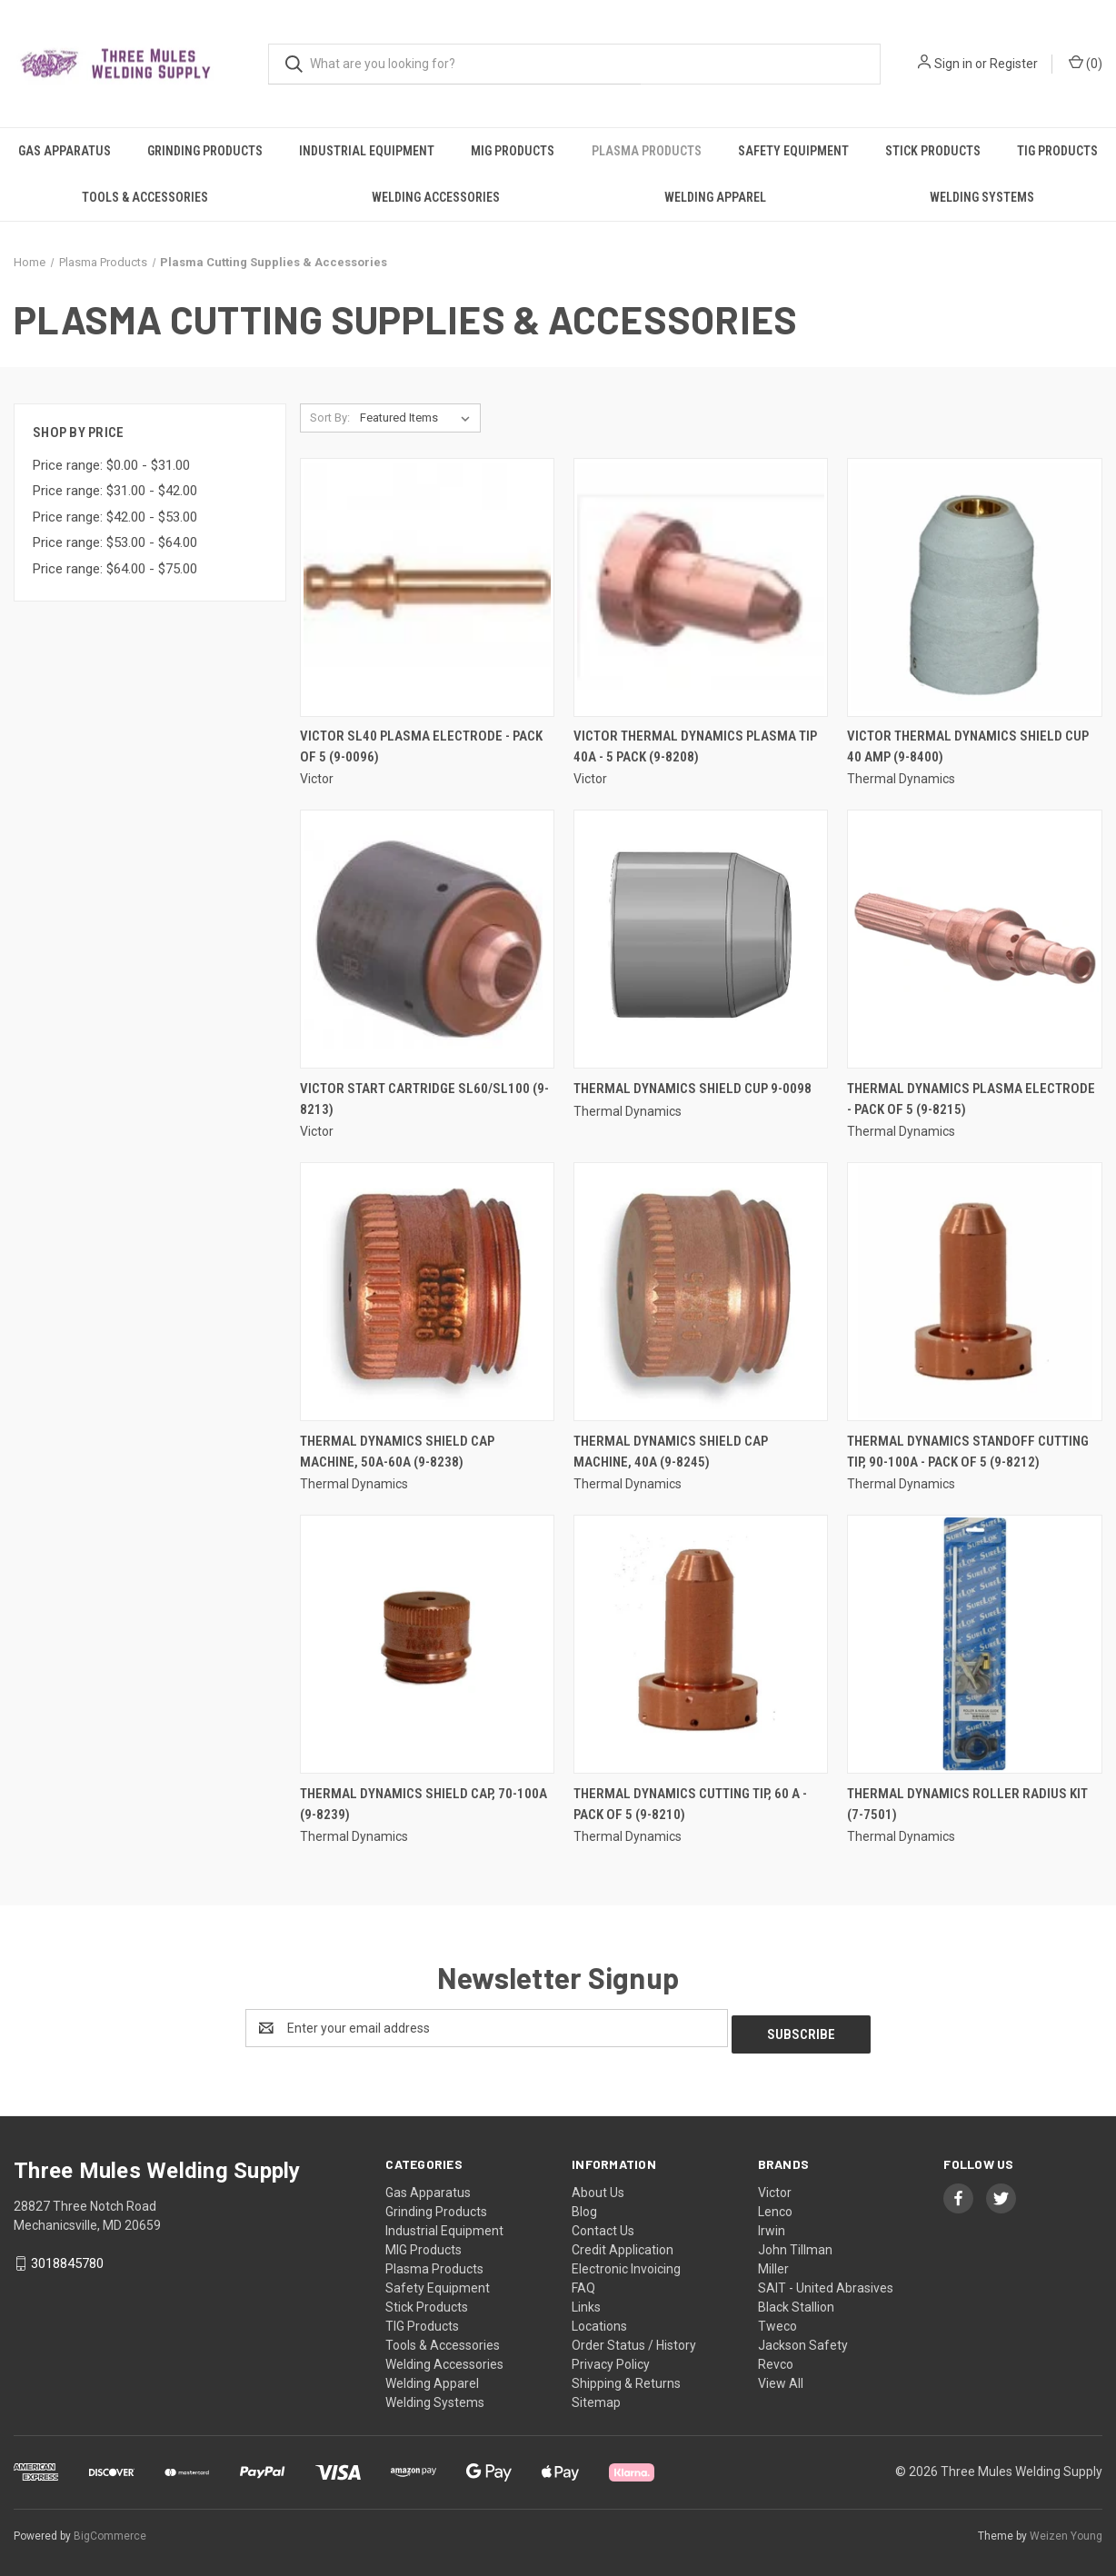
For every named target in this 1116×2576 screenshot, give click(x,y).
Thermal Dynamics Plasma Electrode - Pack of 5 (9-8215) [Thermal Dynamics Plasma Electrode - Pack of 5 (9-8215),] (971, 1099)
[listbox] (418, 418)
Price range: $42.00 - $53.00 (115, 517)
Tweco (777, 2319)
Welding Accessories (436, 197)
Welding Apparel (715, 197)
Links (586, 2300)
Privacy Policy (611, 2358)
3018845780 (67, 2257)
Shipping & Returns (626, 2377)
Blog (584, 2205)
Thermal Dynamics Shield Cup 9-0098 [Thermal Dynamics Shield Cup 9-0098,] (692, 1088)
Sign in (953, 63)
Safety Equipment (793, 151)
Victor (775, 2186)
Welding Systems (982, 197)
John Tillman (795, 2243)
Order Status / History (634, 2339)
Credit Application (622, 2243)
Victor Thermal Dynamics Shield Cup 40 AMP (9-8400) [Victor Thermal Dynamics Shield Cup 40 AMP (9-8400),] (968, 746)
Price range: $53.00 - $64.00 (115, 542)
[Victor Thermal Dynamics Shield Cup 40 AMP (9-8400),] (974, 587)
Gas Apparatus (64, 151)
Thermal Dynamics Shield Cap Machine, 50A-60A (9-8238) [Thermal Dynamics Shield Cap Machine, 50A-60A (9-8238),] (397, 1451)
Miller (773, 2262)
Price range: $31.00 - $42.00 (115, 490)
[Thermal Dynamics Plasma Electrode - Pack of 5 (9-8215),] (974, 939)
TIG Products (1057, 151)
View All (780, 2377)
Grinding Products (205, 151)
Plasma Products (647, 151)
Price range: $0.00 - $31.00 (111, 465)
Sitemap (596, 2396)
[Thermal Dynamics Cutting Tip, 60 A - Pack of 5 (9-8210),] (700, 1644)
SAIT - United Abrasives (825, 2281)
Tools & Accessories (145, 197)
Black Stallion (796, 2300)
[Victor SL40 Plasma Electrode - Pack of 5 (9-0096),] (427, 587)
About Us (598, 2186)
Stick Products (933, 151)
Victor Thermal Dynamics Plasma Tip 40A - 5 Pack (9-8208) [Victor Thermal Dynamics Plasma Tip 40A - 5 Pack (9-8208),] (695, 746)
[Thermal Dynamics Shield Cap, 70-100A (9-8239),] (427, 1644)
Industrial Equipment (366, 151)
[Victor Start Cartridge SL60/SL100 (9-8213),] (427, 939)
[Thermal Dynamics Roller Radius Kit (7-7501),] (974, 1644)
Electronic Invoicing (626, 2262)
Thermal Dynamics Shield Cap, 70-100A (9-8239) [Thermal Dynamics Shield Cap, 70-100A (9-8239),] (423, 1804)
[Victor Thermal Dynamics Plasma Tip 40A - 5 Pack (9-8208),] (700, 587)
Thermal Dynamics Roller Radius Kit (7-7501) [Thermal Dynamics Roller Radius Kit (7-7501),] (967, 1804)
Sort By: (330, 417)
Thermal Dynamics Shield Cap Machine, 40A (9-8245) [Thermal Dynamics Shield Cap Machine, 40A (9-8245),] (670, 1451)
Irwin (771, 2224)
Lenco (775, 2205)
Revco (775, 2358)
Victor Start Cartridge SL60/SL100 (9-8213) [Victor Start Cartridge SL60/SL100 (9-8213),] (424, 1099)
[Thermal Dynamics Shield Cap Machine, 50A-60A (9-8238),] (427, 1291)
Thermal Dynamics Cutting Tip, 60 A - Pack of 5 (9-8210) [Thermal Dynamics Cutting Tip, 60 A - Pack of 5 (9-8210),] (690, 1804)
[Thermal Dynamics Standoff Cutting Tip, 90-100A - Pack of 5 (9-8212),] (974, 1291)
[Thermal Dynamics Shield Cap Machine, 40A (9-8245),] (700, 1291)
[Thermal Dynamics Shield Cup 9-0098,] (700, 939)
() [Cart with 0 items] (1085, 63)
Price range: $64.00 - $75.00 (115, 569)
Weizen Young (1066, 2529)
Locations (599, 2319)
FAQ (583, 2281)
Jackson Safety (803, 2339)
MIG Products (512, 151)
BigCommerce (110, 2529)
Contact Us (603, 2224)
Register (1014, 63)
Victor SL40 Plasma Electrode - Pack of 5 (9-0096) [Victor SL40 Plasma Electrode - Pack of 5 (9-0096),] (421, 746)
